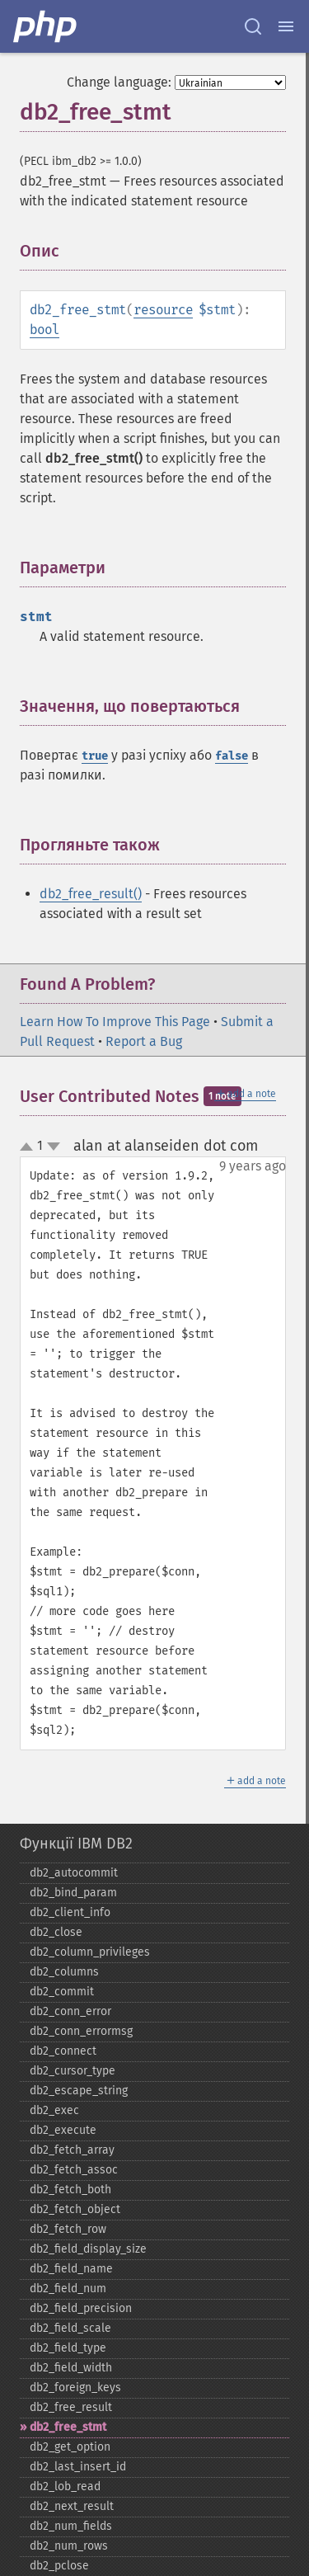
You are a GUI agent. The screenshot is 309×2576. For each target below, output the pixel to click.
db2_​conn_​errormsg (81, 2031)
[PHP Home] (46, 26)
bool (44, 329)
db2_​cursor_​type (72, 2071)
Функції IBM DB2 (76, 1843)
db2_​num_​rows (69, 2546)
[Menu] (285, 26)
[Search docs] (252, 26)
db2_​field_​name (71, 2269)
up (29, 1147)
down (53, 1146)
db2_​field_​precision (81, 2308)
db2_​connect (63, 2051)
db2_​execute (63, 2130)
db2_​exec (54, 2110)
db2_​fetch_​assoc (74, 2170)
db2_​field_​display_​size (88, 2249)
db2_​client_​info (70, 1912)
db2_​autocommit (74, 1873)
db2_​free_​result (71, 2407)
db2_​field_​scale (70, 2328)
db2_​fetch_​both (70, 2190)
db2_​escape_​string (79, 2091)
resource (163, 310)
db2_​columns (64, 1972)
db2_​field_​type (68, 2348)
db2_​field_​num (68, 2289)
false (231, 756)
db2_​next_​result (72, 2506)
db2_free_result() (91, 894)
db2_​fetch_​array (72, 2150)
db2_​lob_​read (65, 2486)
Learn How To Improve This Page (115, 1021)
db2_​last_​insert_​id (78, 2467)
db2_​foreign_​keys (75, 2388)
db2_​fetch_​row (68, 2229)
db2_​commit (62, 1992)
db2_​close (56, 1932)
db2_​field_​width (71, 2368)
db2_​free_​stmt (68, 2427)
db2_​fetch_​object (75, 2209)
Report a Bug (143, 1041)
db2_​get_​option (70, 2447)
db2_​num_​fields (71, 2526)
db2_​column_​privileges (90, 1952)
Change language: (119, 82)
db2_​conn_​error (70, 2011)
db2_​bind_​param (73, 1893)
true (95, 756)
